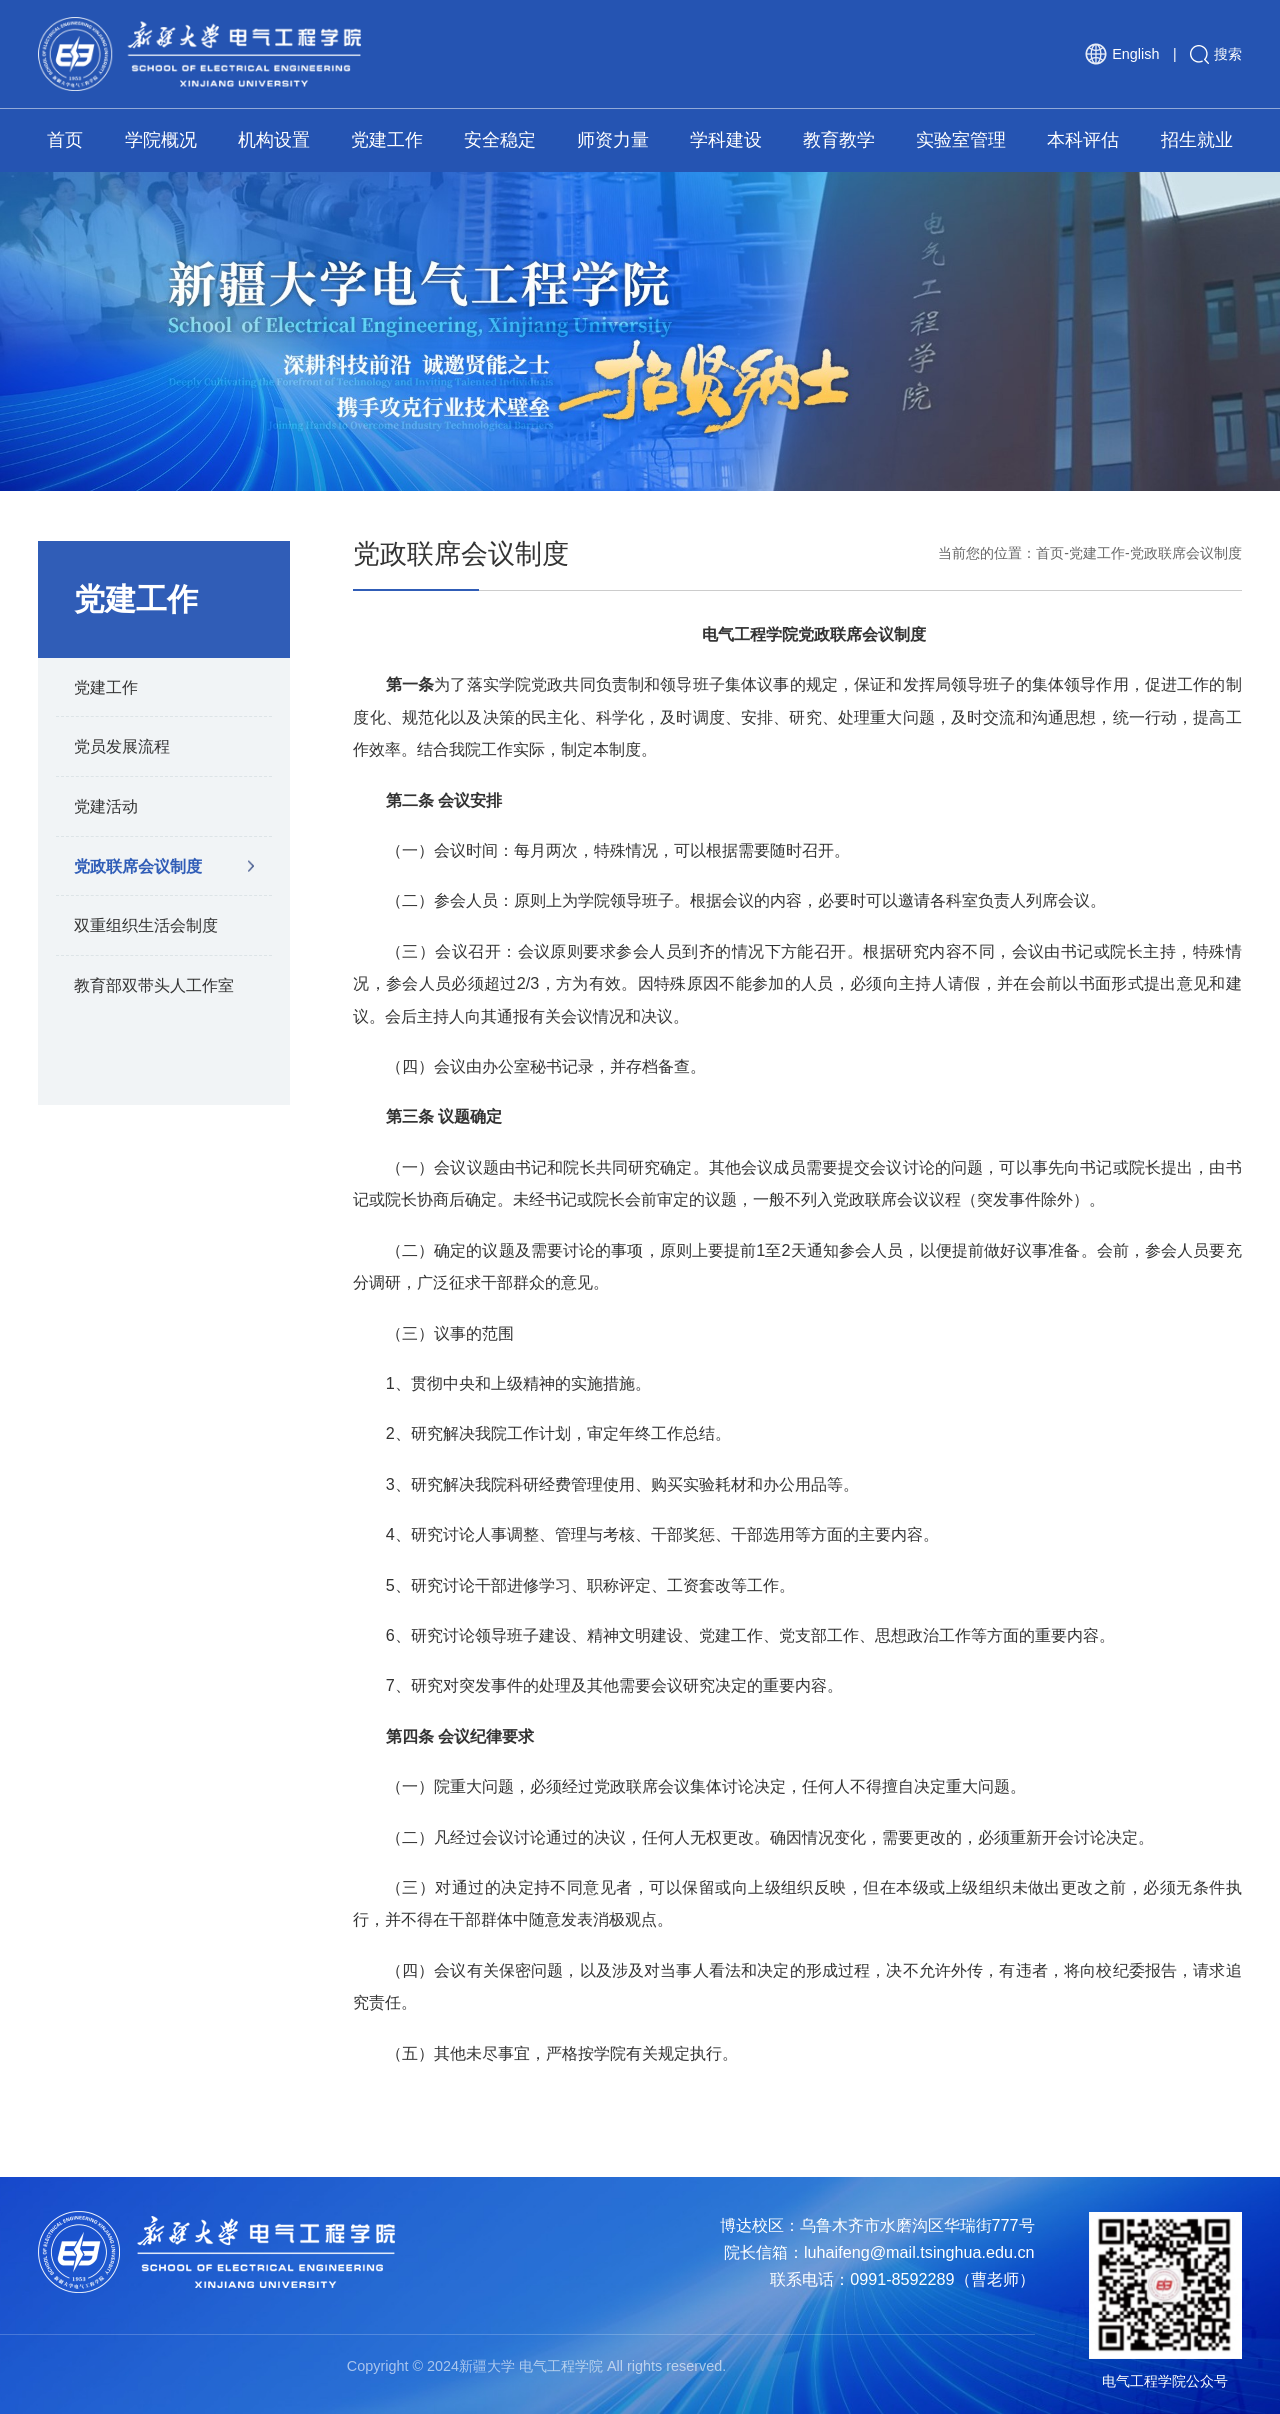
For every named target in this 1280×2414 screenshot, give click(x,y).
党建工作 (106, 687)
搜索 (1216, 54)
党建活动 (106, 806)
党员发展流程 (122, 746)
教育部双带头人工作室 (154, 985)
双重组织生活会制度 (146, 925)
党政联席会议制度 (138, 866)
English (1122, 54)
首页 (1050, 553)
